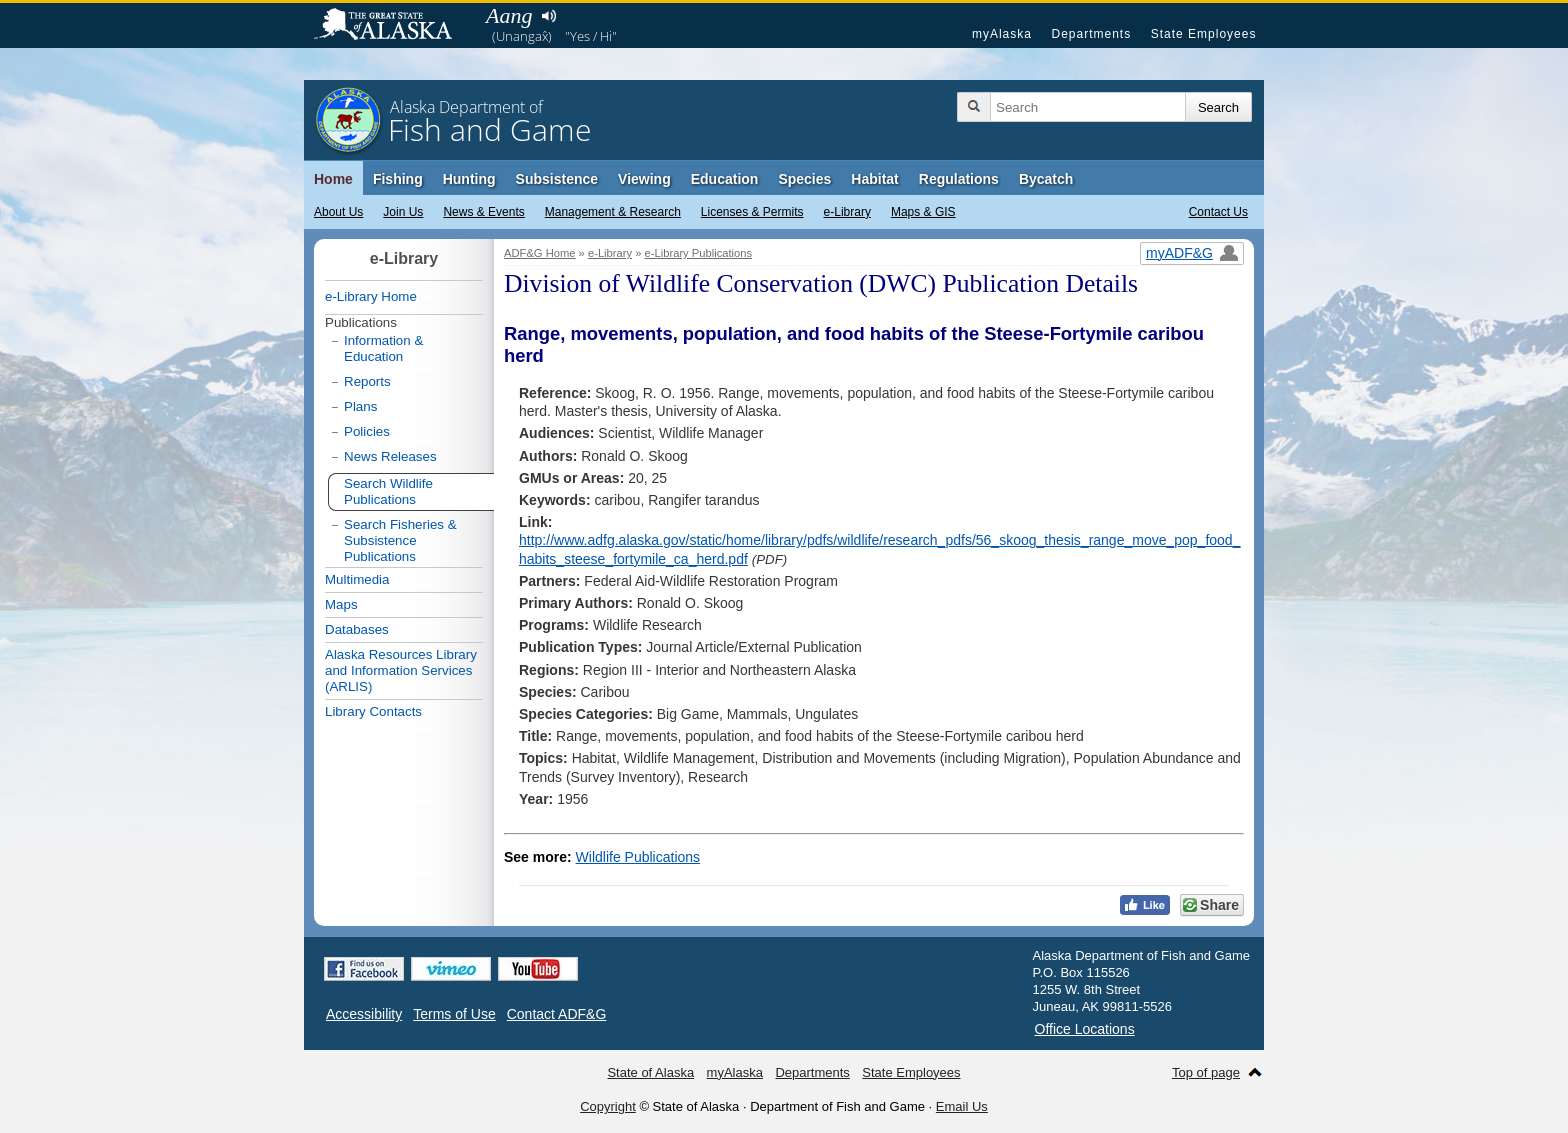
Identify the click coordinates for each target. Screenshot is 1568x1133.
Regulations (959, 179)
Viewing (644, 179)
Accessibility (364, 1014)
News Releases (390, 456)
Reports (367, 381)
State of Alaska (393, 26)
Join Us (403, 212)
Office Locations (1085, 1029)
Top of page (1206, 1072)
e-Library (847, 212)
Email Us (962, 1106)
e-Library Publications (699, 253)
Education (725, 179)
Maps (341, 604)
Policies (367, 431)
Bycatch (1046, 179)
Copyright (608, 1106)
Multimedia (357, 579)
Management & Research (613, 212)
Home (333, 179)
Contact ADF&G (557, 1014)
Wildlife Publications (638, 857)
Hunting (469, 179)
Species (804, 179)
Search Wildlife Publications (388, 491)
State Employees (1204, 34)
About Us (338, 212)
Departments (1091, 34)
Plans (360, 406)
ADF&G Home (540, 253)
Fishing (398, 179)
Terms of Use (454, 1014)
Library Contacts (373, 711)
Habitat (874, 179)
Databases (357, 629)
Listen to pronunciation (548, 16)
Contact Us (1218, 212)
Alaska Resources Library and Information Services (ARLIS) (401, 670)
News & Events (483, 212)
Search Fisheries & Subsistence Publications (400, 540)
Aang (509, 15)
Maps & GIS (923, 212)
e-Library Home (371, 296)
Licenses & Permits (752, 212)
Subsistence (557, 179)
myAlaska (1002, 34)
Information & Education (383, 348)
